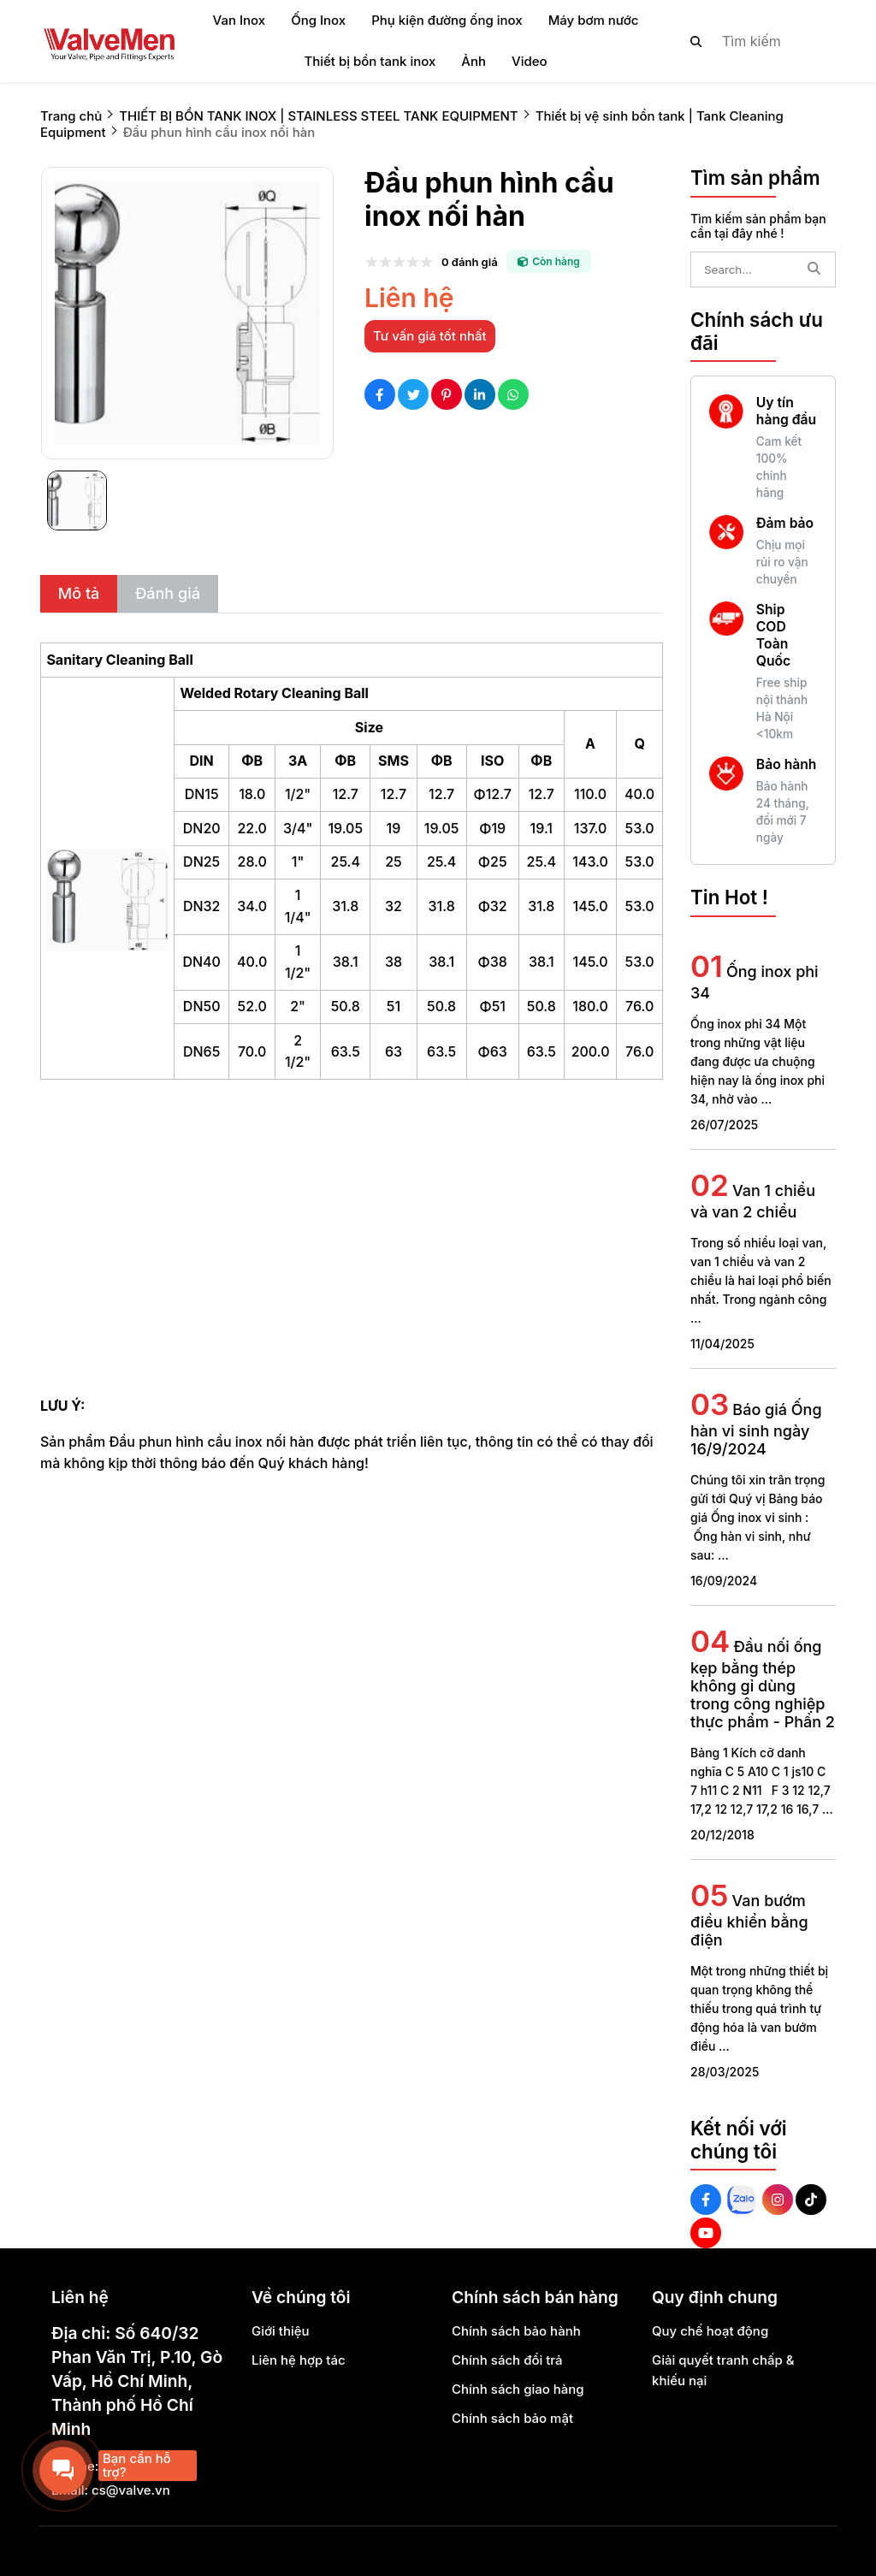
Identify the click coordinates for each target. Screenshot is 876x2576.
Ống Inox (318, 20)
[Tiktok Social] (811, 2199)
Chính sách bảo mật (512, 2418)
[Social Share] (379, 394)
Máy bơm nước (593, 20)
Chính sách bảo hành (516, 2331)
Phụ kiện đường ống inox (446, 20)
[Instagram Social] (777, 2199)
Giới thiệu (281, 2331)
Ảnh (473, 61)
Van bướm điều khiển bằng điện (749, 1920)
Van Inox (239, 20)
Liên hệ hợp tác (299, 2360)
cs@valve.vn (131, 2490)
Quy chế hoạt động (710, 2331)
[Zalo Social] (742, 2199)
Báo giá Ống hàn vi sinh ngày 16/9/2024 (756, 1429)
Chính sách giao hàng (518, 2389)
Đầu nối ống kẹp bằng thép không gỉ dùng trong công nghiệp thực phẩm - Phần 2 (762, 1684)
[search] (749, 41)
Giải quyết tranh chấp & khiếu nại (723, 2370)
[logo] (108, 41)
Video (530, 61)
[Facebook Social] (705, 2199)
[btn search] (696, 41)
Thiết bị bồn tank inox (369, 61)
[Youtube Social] (705, 2233)
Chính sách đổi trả (507, 2360)
